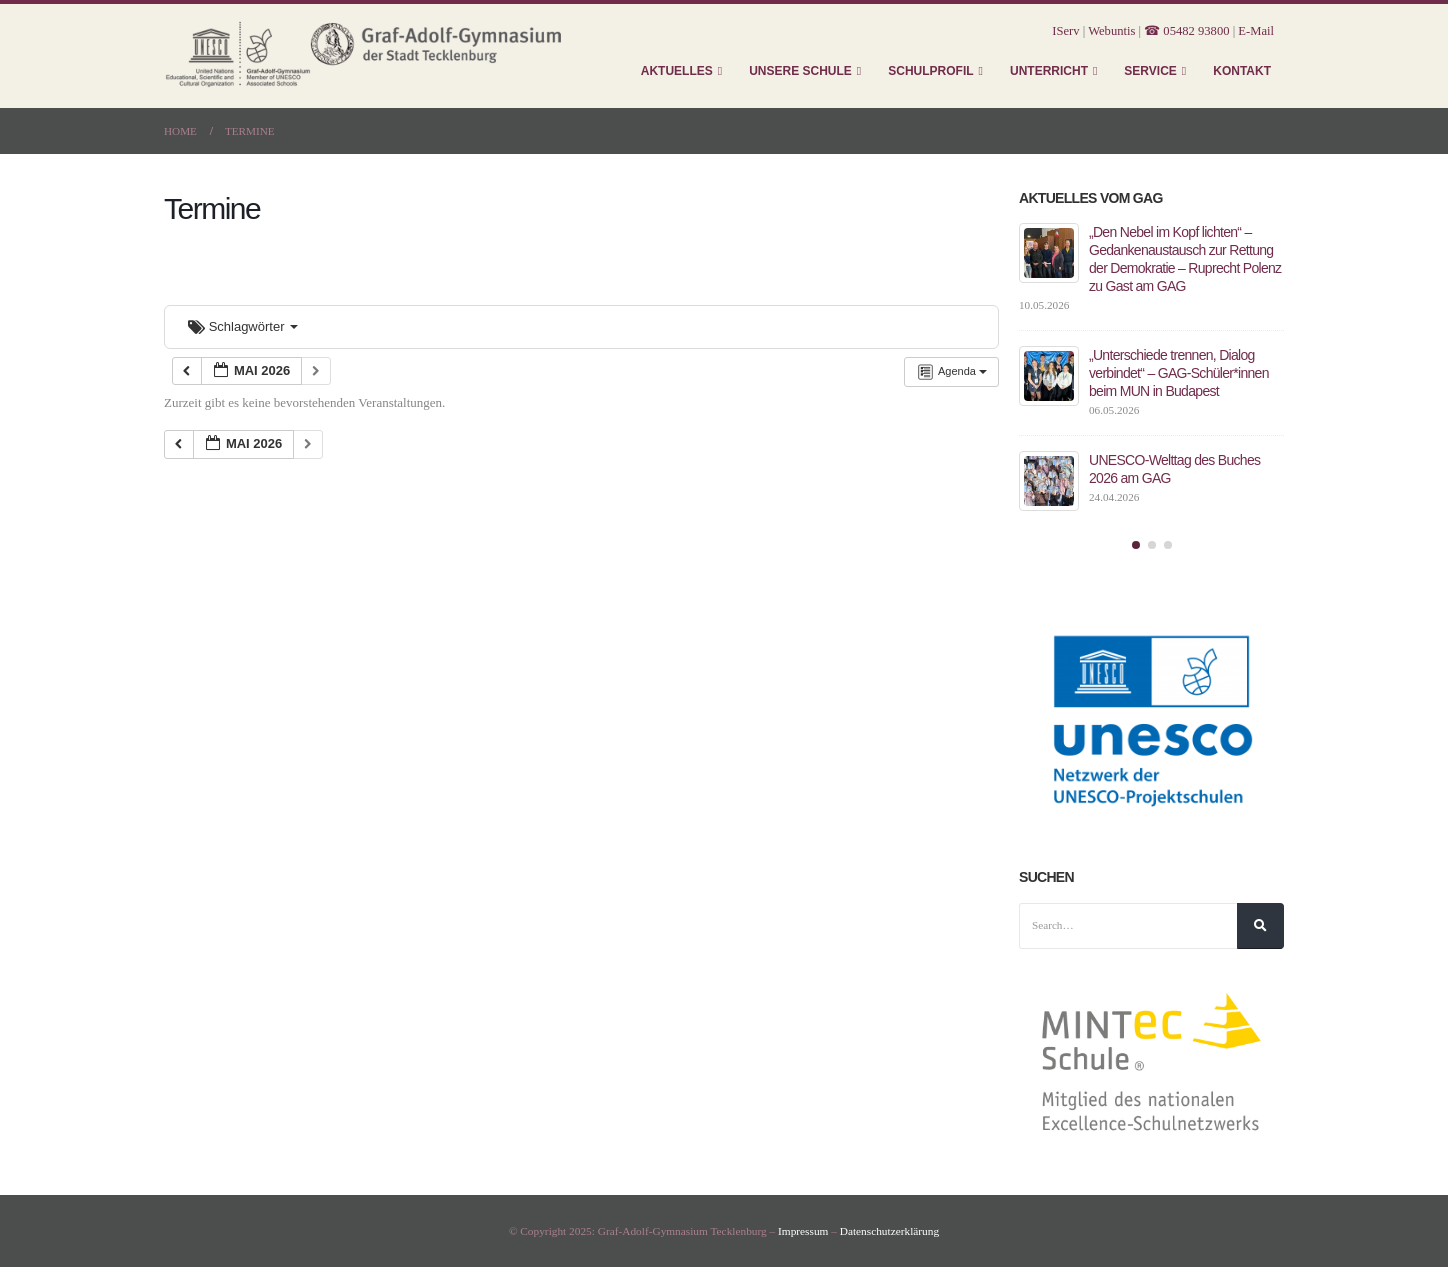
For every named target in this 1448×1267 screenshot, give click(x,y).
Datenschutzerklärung (889, 1231)
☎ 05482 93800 (1186, 31)
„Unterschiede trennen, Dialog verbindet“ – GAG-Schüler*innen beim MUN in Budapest (1179, 373)
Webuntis (1111, 31)
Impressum (803, 1231)
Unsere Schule (800, 71)
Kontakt (1242, 71)
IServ (1065, 31)
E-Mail (1256, 31)
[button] (1136, 545)
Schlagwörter (243, 326)
